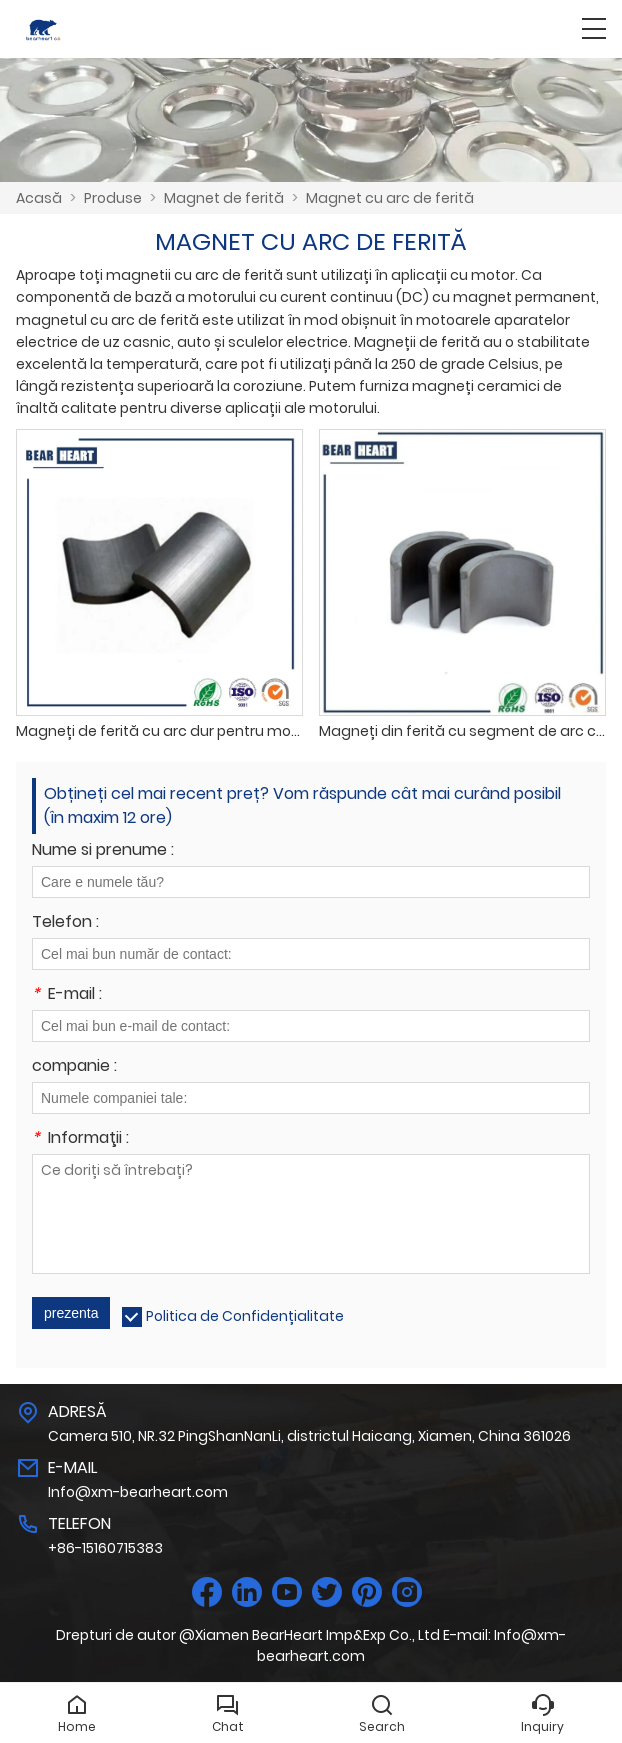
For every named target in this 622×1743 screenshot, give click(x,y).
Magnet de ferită (224, 198)
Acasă (39, 198)
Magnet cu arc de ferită (390, 198)
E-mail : (67, 995)
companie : (74, 1067)
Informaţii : (80, 1139)
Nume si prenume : (103, 851)
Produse (113, 198)
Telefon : (65, 923)
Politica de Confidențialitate (245, 1316)
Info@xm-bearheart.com (138, 1492)
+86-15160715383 (105, 1548)
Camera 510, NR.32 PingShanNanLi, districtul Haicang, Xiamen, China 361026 (309, 1436)
